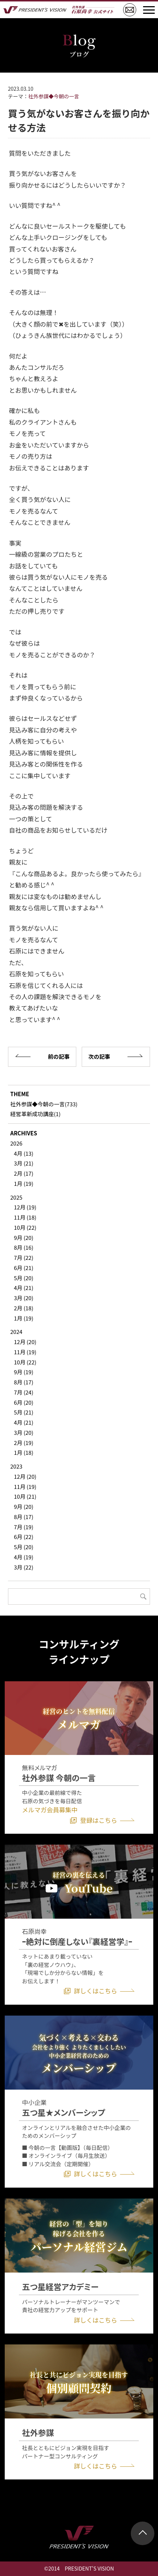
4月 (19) (23, 1557)
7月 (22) (23, 1257)
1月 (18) (23, 1452)
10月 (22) (25, 1227)
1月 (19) (23, 1183)
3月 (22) (23, 1567)
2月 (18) (23, 1308)
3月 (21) (23, 1163)
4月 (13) (23, 1153)
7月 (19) (23, 1527)
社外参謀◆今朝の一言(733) (43, 1104)
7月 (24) (23, 1392)
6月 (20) (23, 1402)
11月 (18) (25, 1217)
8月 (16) (23, 1247)
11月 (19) (25, 1352)
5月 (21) (23, 1412)
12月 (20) (25, 1342)
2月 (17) (23, 1173)
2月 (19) (23, 1442)
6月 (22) (23, 1536)
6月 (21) (23, 1267)
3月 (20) (23, 1298)
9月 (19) (23, 1372)
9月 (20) (23, 1237)
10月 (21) (25, 1496)
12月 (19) (25, 1207)
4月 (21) (23, 1287)
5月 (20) (23, 1278)
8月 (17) (23, 1382)
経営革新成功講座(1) (35, 1114)
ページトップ (142, 2533)
